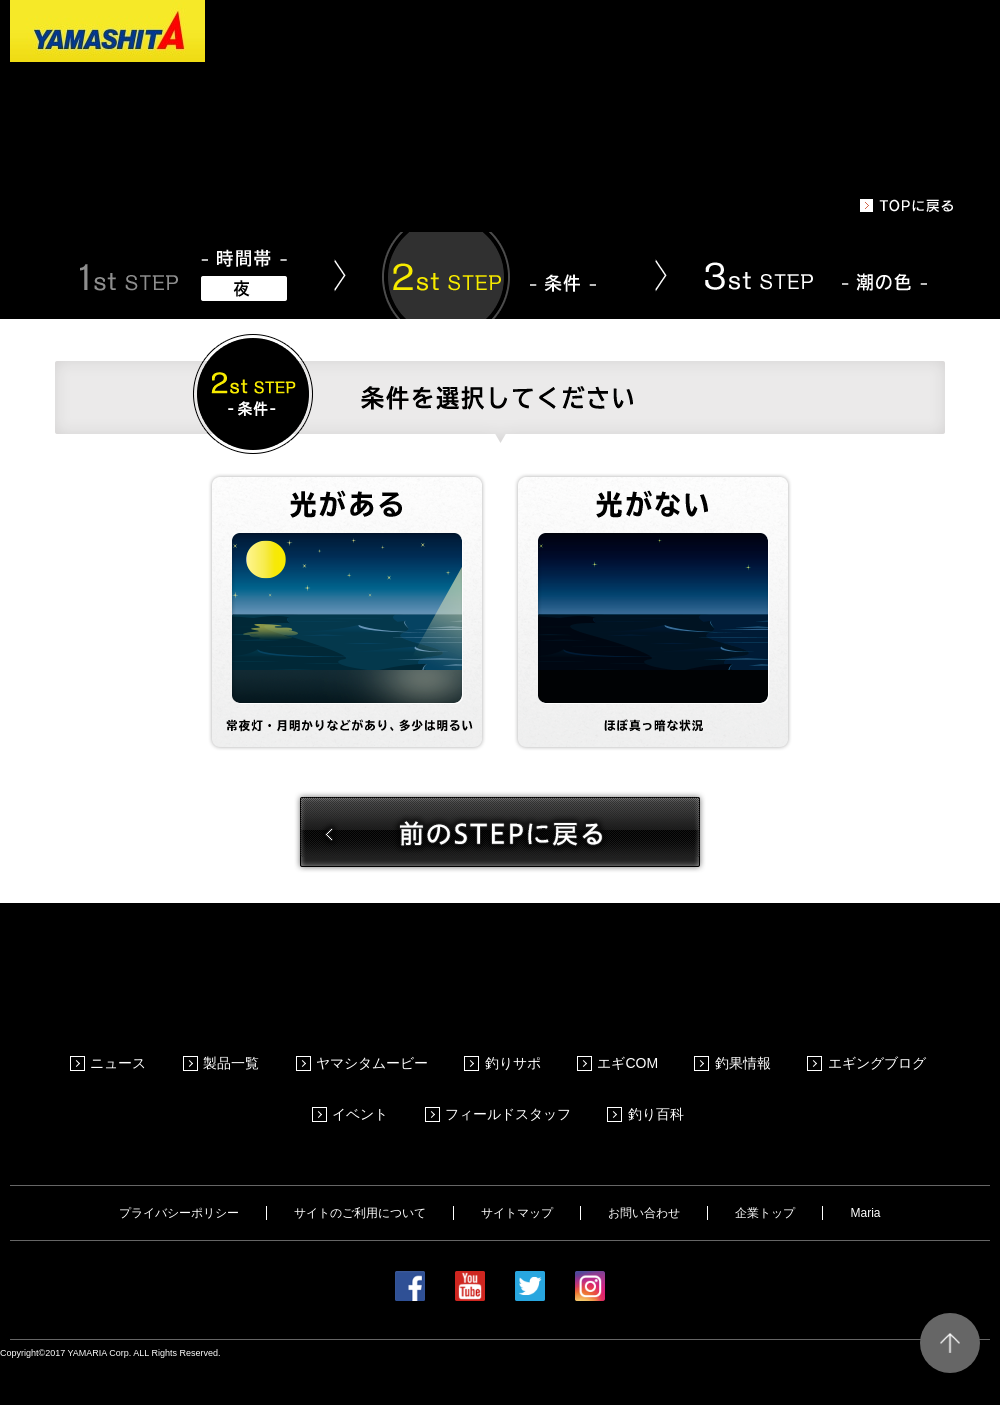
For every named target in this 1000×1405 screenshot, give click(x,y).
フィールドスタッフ (512, 1093)
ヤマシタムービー (377, 1056)
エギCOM (629, 1056)
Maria (865, 1185)
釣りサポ (516, 1056)
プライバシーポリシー (179, 1185)
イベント (366, 1093)
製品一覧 (238, 1056)
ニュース (127, 1056)
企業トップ (765, 1185)
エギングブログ (875, 1056)
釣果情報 (743, 1056)
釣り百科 (658, 1093)
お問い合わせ (644, 1185)
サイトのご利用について (360, 1185)
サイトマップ (517, 1185)
